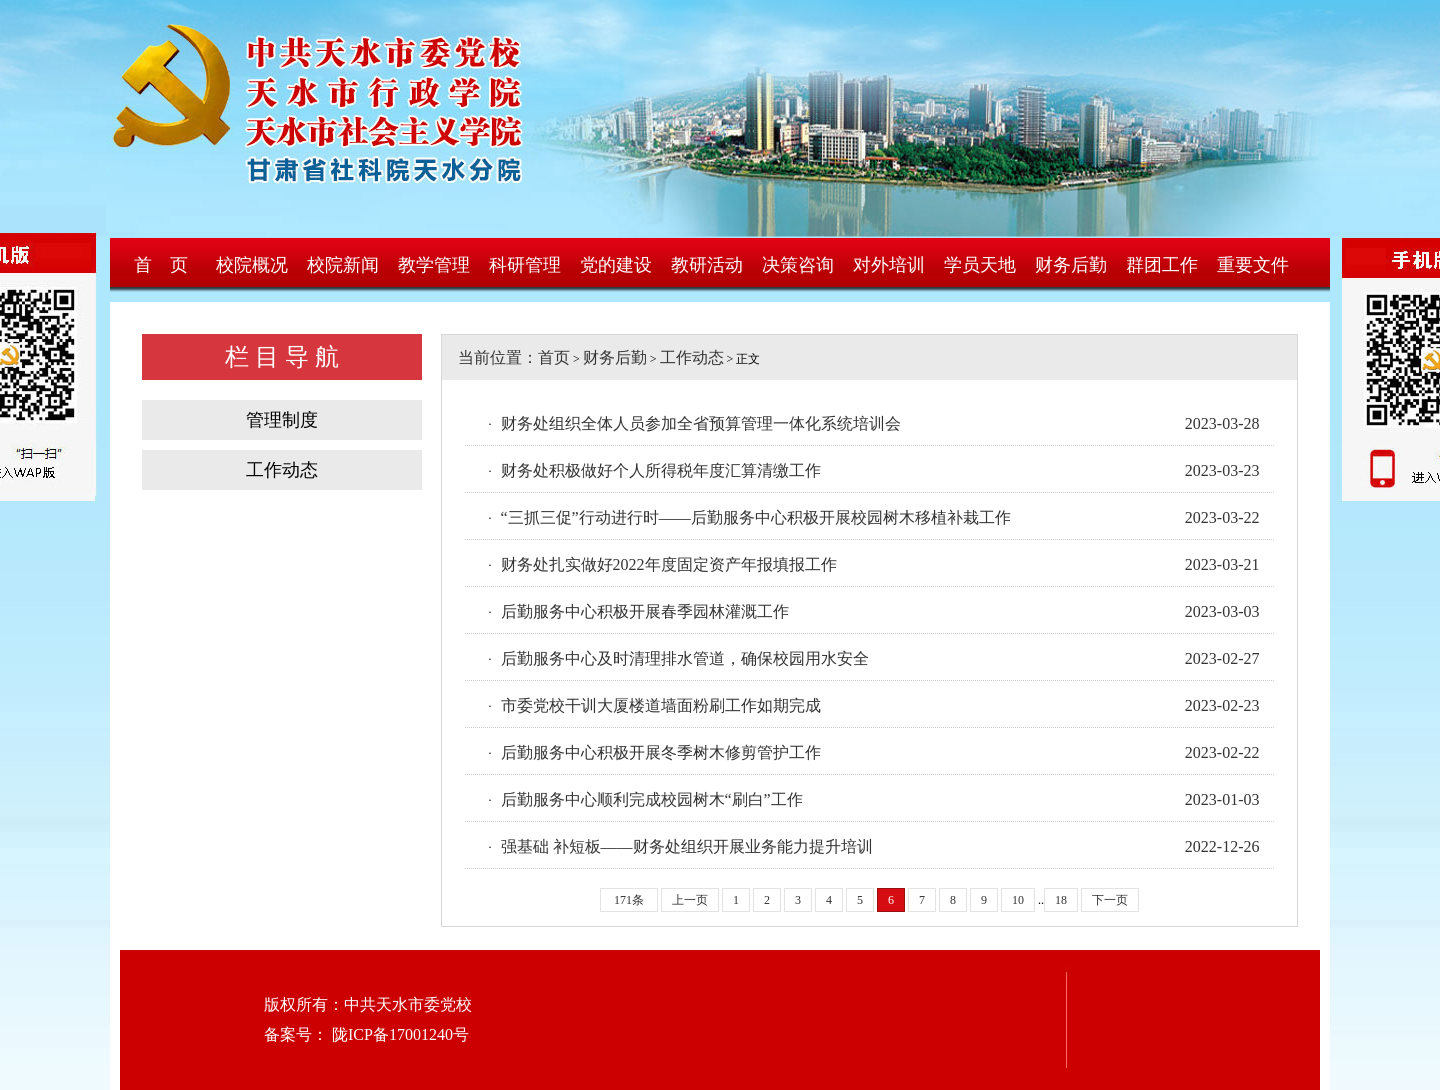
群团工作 (1162, 265)
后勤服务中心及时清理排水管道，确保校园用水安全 (685, 658)
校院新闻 (343, 265)
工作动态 (282, 470)
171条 (629, 900)
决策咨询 (798, 265)
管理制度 (282, 420)
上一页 (690, 900)
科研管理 (525, 265)
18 (1061, 900)
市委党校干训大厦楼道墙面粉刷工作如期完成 (661, 705)
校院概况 (252, 265)
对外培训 (889, 265)
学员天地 (980, 265)
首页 (554, 357)
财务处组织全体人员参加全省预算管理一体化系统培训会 (701, 423)
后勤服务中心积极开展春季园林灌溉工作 (645, 611)
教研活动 (707, 265)
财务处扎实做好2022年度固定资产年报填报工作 (669, 564)
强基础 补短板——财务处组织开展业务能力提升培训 (687, 846)
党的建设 (616, 265)
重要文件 (1253, 265)
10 (1018, 900)
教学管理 (434, 265)
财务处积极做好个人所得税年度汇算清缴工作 (661, 470)
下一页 (1110, 900)
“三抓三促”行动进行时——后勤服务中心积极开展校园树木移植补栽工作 (756, 517)
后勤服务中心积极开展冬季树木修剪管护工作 (661, 752)
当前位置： (490, 357)
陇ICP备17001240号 (398, 1034)
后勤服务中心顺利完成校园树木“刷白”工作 (652, 799)
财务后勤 (1071, 265)
